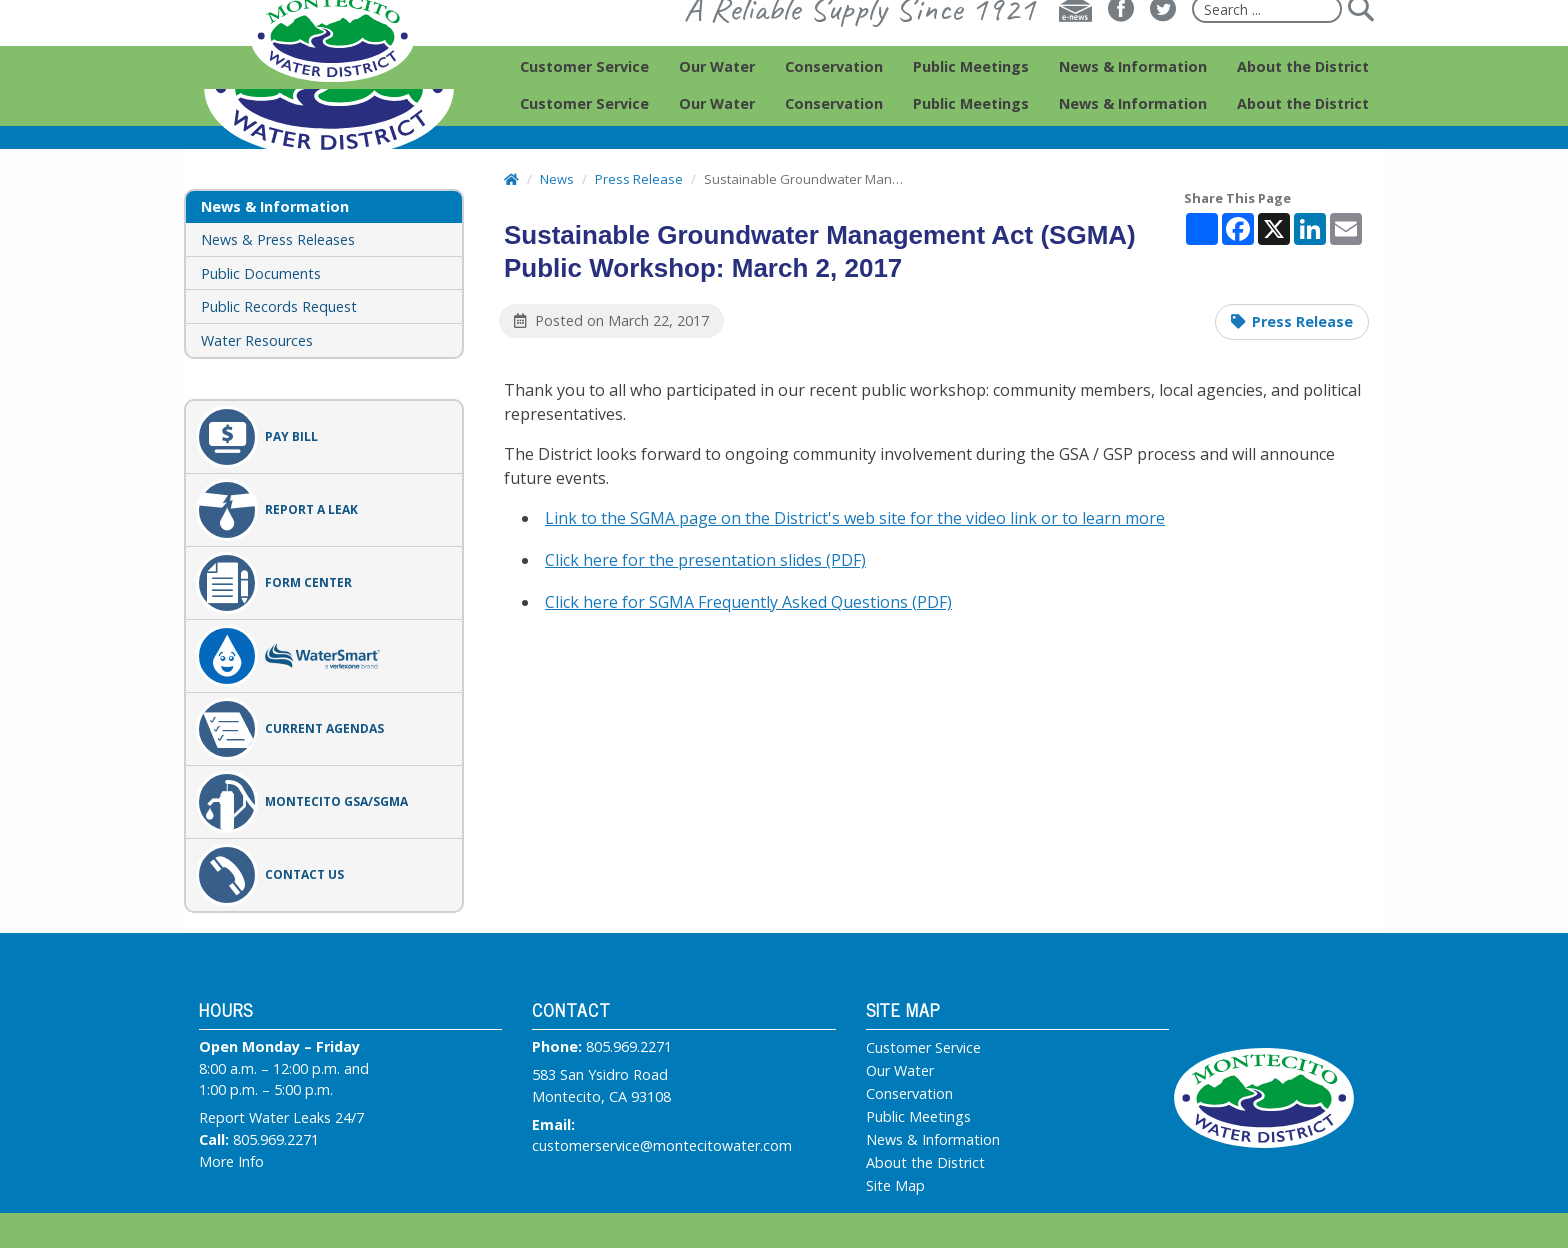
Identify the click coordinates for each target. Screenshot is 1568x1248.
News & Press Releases (278, 239)
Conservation (909, 1094)
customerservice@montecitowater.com (662, 1145)
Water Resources (257, 340)
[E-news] (1075, 46)
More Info (231, 1161)
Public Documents (261, 273)
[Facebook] (1121, 46)
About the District (925, 1163)
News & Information (933, 1140)
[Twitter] (1163, 46)
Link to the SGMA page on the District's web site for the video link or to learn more (855, 518)
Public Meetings (918, 1117)
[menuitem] (584, 104)
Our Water (900, 1071)
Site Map (895, 1186)
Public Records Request (279, 306)
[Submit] (1360, 46)
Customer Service (923, 1048)
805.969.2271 (276, 1139)
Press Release (1302, 321)
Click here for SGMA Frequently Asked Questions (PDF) (748, 602)
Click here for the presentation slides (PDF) (705, 560)
